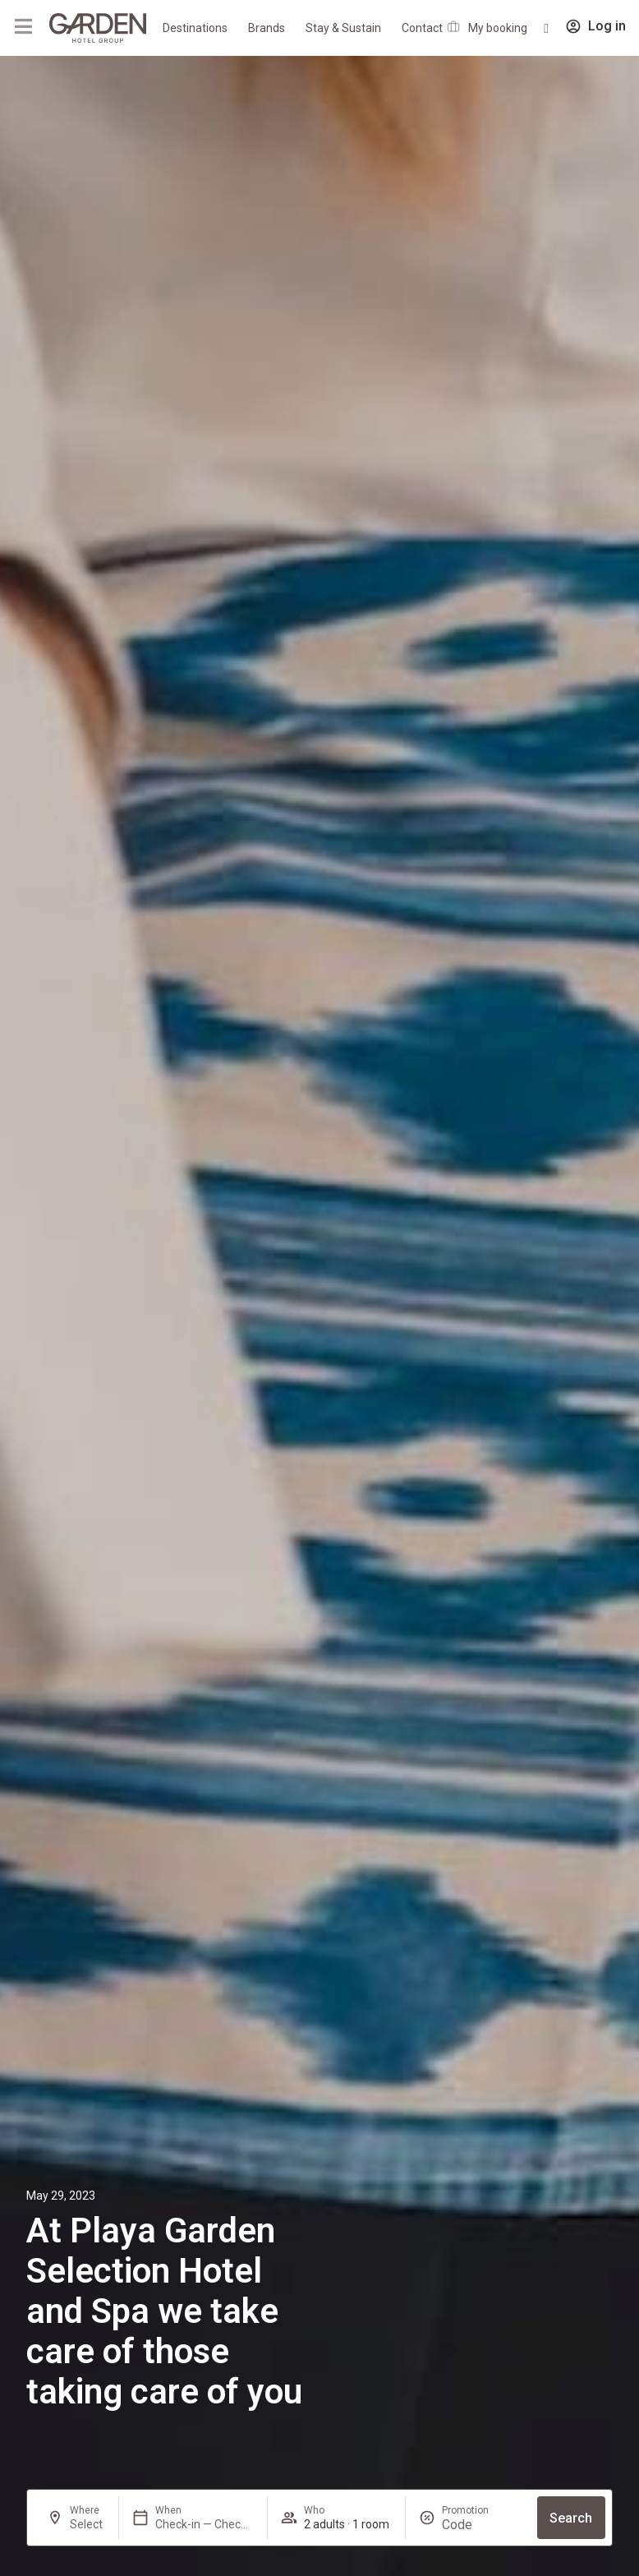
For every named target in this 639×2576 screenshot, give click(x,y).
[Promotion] (481, 2524)
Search (570, 2518)
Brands (266, 28)
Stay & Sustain (343, 28)
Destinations (195, 28)
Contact (422, 28)
